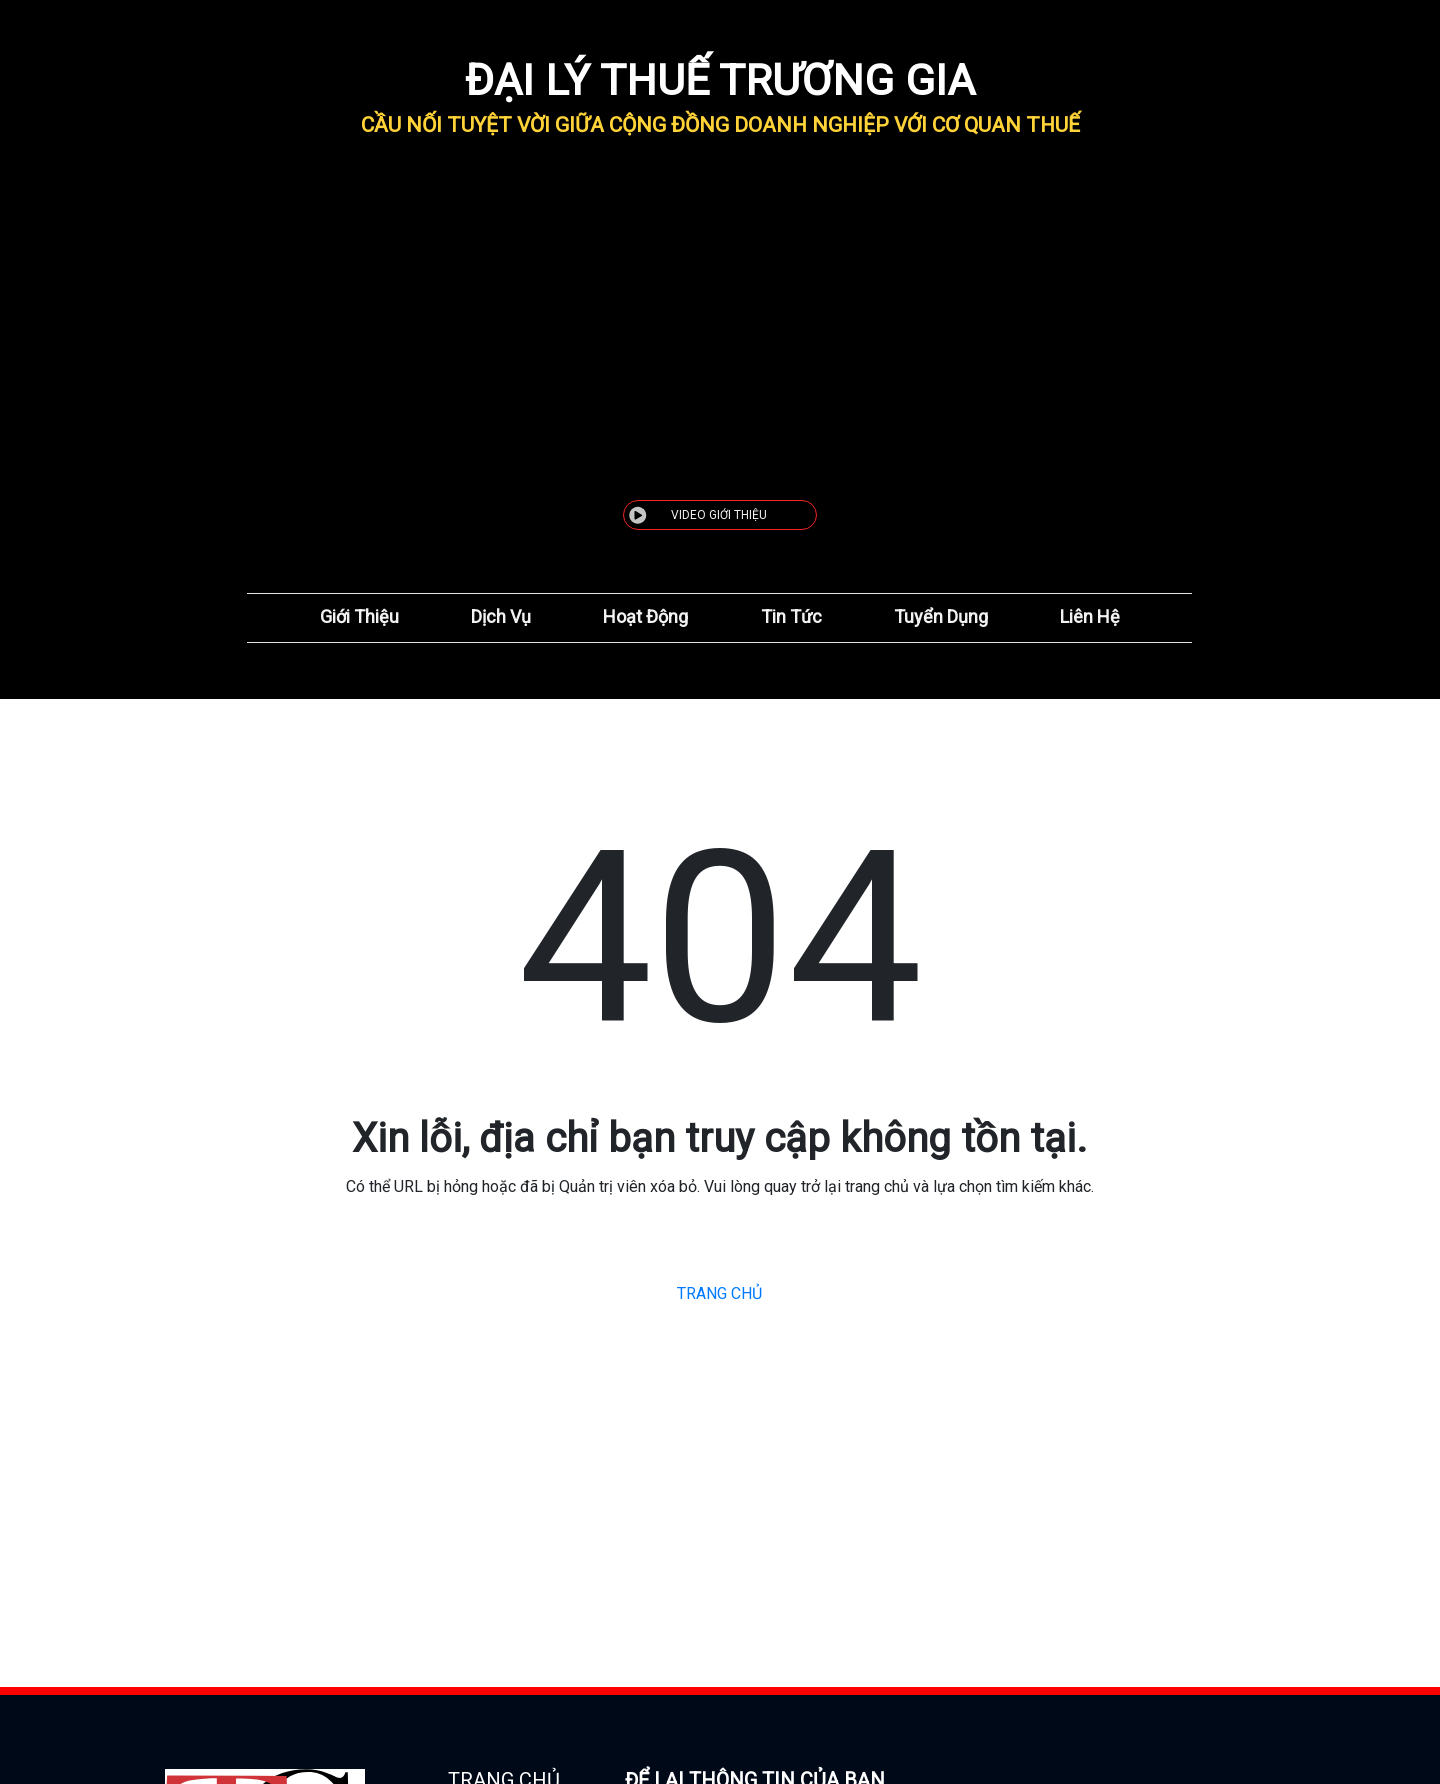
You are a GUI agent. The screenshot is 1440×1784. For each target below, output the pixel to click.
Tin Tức (791, 616)
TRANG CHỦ (719, 1293)
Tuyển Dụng (941, 616)
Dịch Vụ (501, 616)
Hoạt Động (645, 616)
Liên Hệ (1090, 616)
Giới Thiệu (359, 616)
